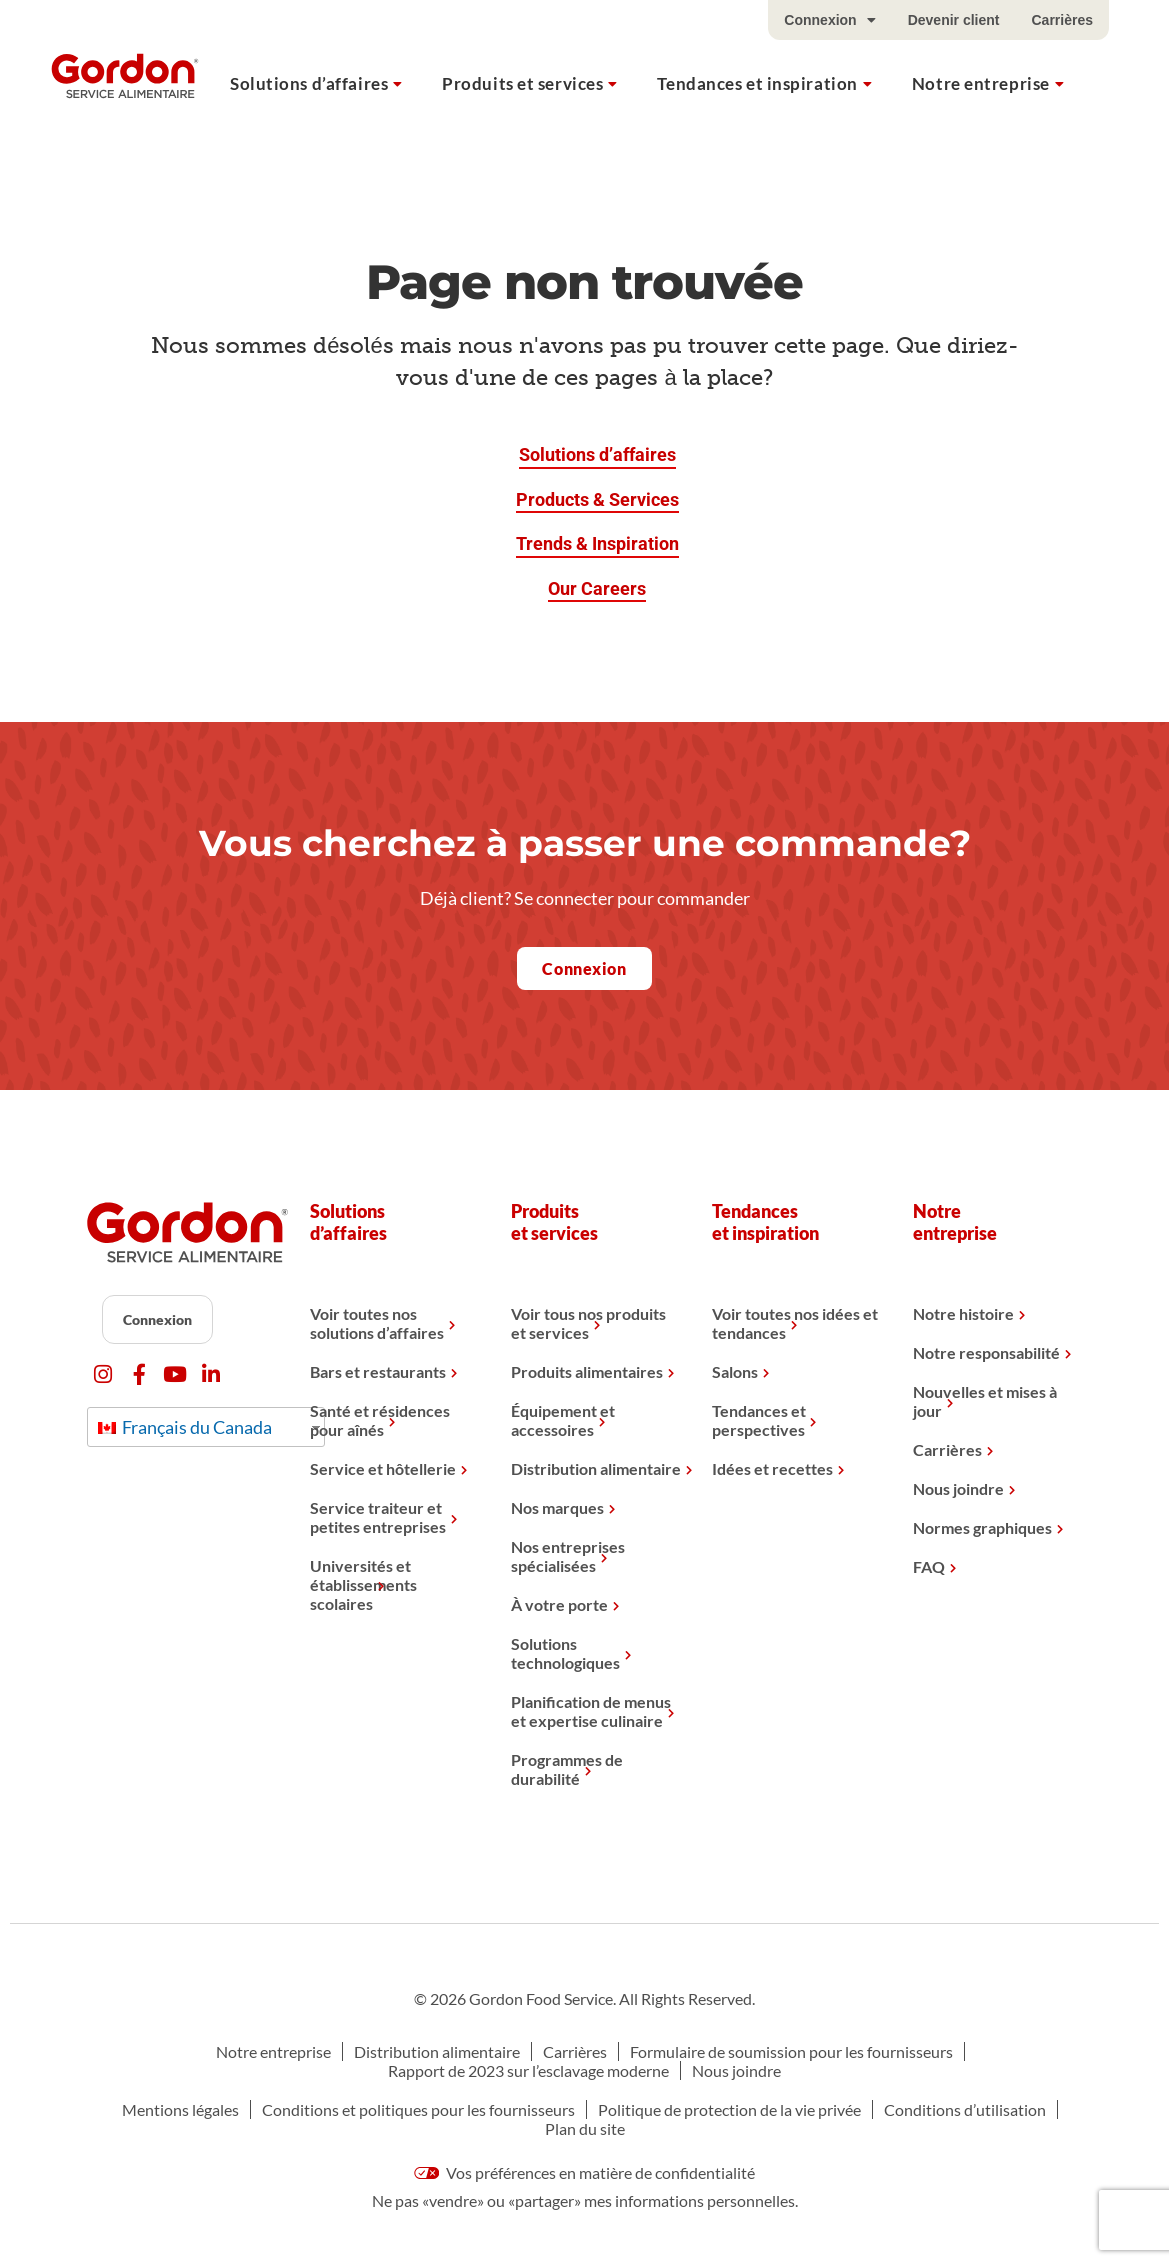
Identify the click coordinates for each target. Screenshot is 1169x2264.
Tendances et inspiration (757, 83)
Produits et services (522, 83)
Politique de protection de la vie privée (729, 2109)
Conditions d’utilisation (965, 2109)
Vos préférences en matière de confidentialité (585, 2172)
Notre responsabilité (986, 1352)
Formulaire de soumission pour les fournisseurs (791, 2051)
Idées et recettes (772, 1468)
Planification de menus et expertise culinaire (591, 1711)
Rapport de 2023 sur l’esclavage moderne (528, 2070)
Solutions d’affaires (309, 83)
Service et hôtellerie (383, 1468)
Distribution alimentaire (596, 1468)
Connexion (829, 20)
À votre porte (559, 1604)
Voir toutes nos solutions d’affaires (377, 1323)
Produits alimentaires (587, 1371)
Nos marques (557, 1507)
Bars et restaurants (378, 1371)
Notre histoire (963, 1313)
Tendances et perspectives (759, 1420)
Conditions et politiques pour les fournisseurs (418, 2109)
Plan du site (585, 2128)
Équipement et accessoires (563, 1420)
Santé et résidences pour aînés (380, 1420)
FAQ (929, 1566)
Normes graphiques (982, 1527)
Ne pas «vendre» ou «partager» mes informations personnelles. (585, 2200)
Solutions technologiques (565, 1653)
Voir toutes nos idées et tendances (795, 1323)
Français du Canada (185, 1427)
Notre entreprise (981, 83)
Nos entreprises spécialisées (568, 1556)
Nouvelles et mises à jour (985, 1401)
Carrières (1063, 20)
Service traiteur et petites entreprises (378, 1517)
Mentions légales (180, 2109)
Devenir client (954, 20)
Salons (735, 1371)
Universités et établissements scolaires (363, 1584)
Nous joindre (958, 1488)
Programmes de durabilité (567, 1769)
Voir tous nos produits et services (588, 1323)
